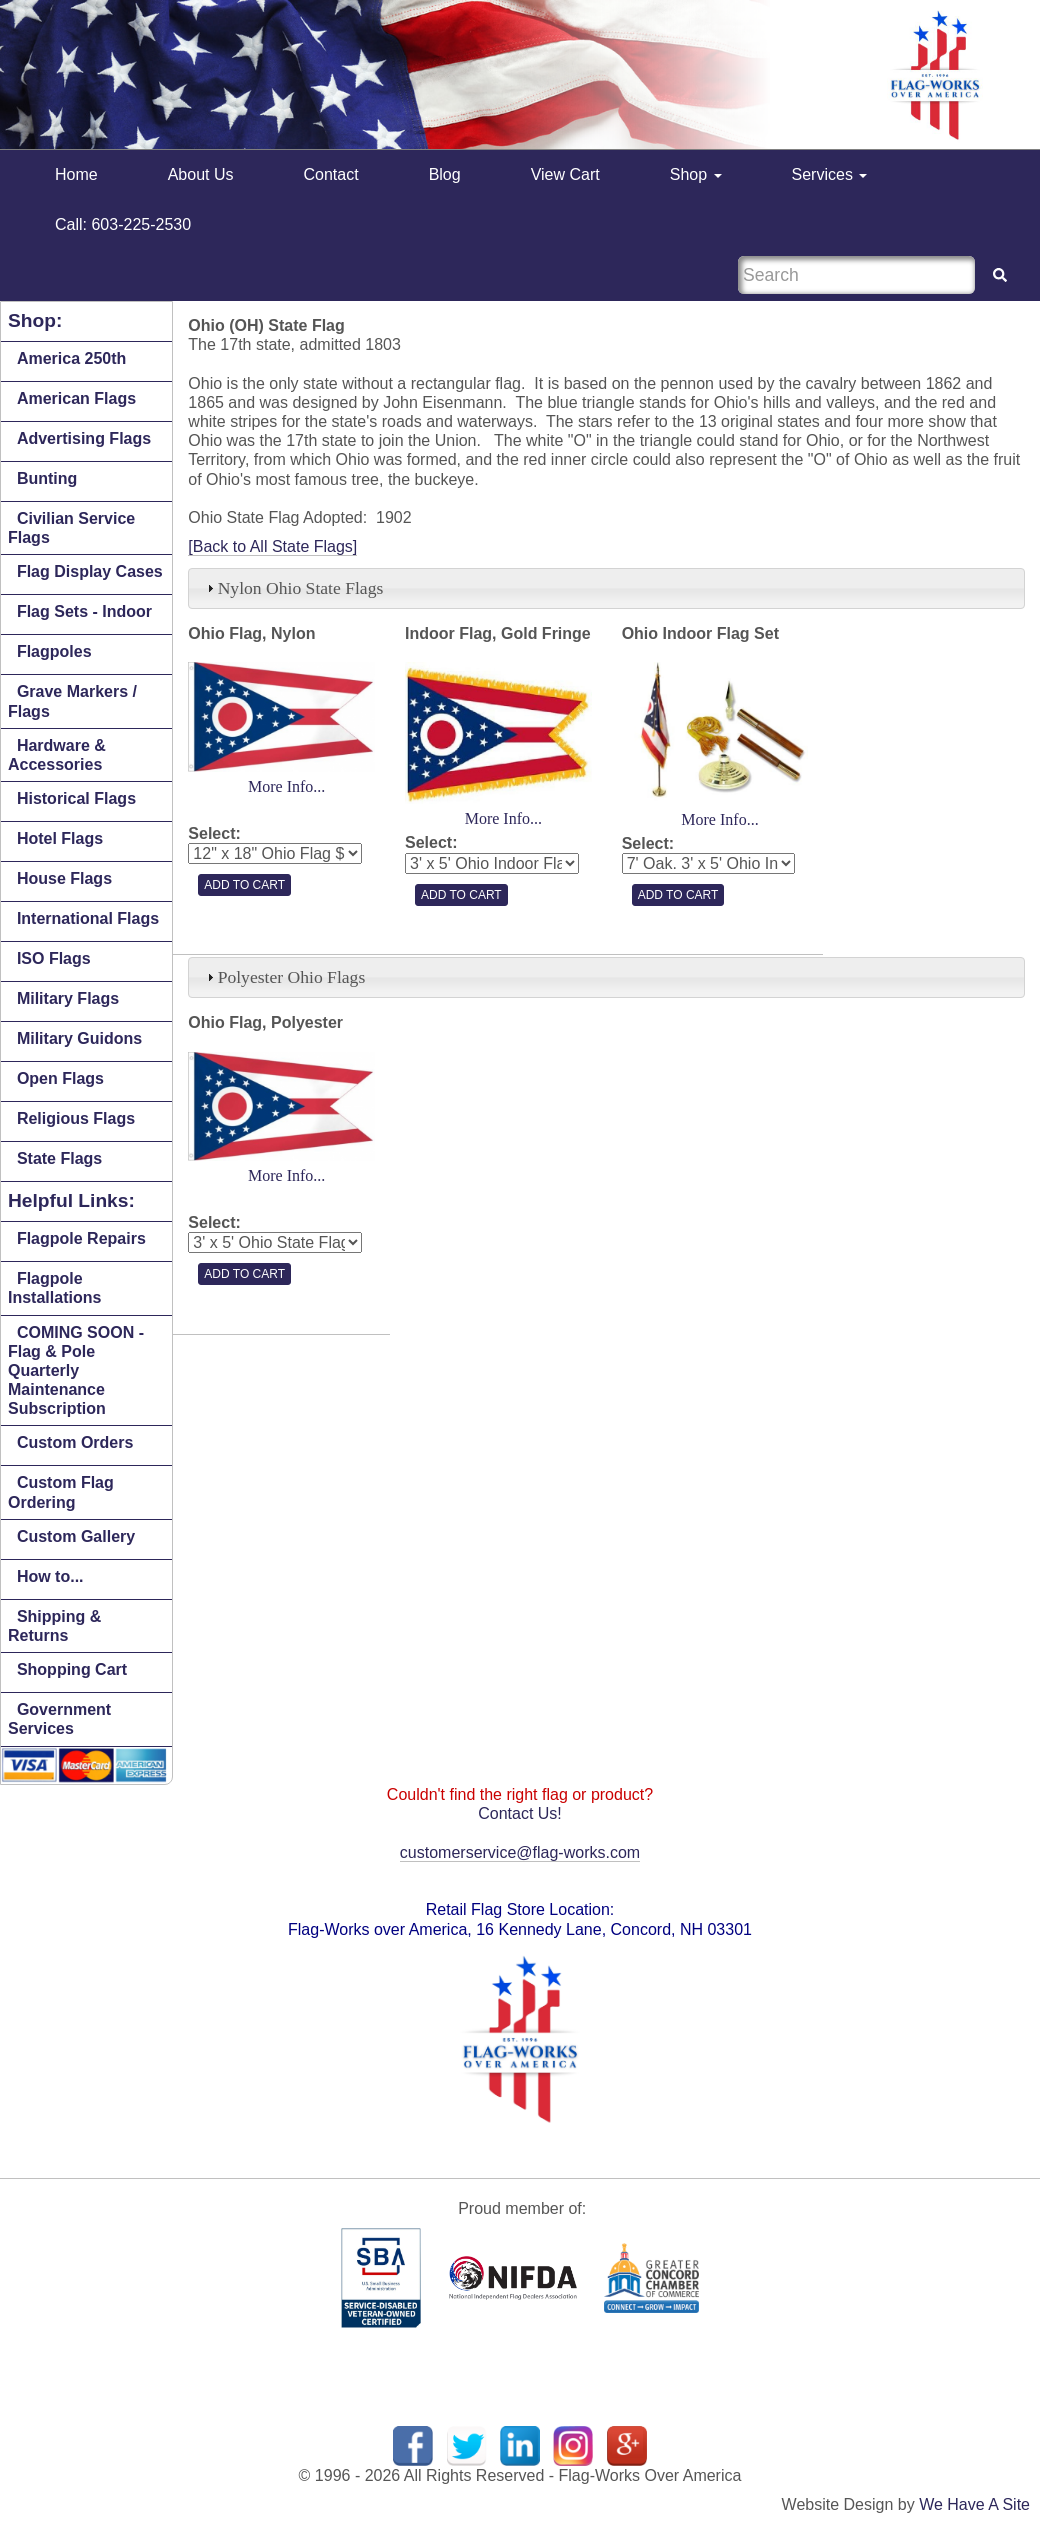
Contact (331, 174)
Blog (445, 174)
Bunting (47, 478)
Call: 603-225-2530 (123, 224)
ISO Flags (54, 958)
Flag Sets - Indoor (84, 611)
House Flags (64, 878)
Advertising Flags (84, 438)
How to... (50, 1576)
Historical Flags (76, 798)
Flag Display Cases (90, 571)
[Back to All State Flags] (272, 546)
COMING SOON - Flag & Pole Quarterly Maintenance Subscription (76, 1371)
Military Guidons (79, 1038)
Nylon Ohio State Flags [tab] (293, 588)
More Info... (286, 786)
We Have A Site (974, 2504)
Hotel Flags (60, 838)
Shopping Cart (72, 1669)
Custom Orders (75, 1442)
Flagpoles (54, 651)
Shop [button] (696, 174)
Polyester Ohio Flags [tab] (284, 977)
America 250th (71, 358)
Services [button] (830, 174)
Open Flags (60, 1078)
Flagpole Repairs (81, 1238)
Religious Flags (76, 1118)
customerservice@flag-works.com (520, 1852)
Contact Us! (520, 1813)
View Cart (565, 174)
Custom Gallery (76, 1536)
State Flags (59, 1158)
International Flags (88, 918)
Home (76, 174)
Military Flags (68, 998)
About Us (201, 174)
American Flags (76, 398)
